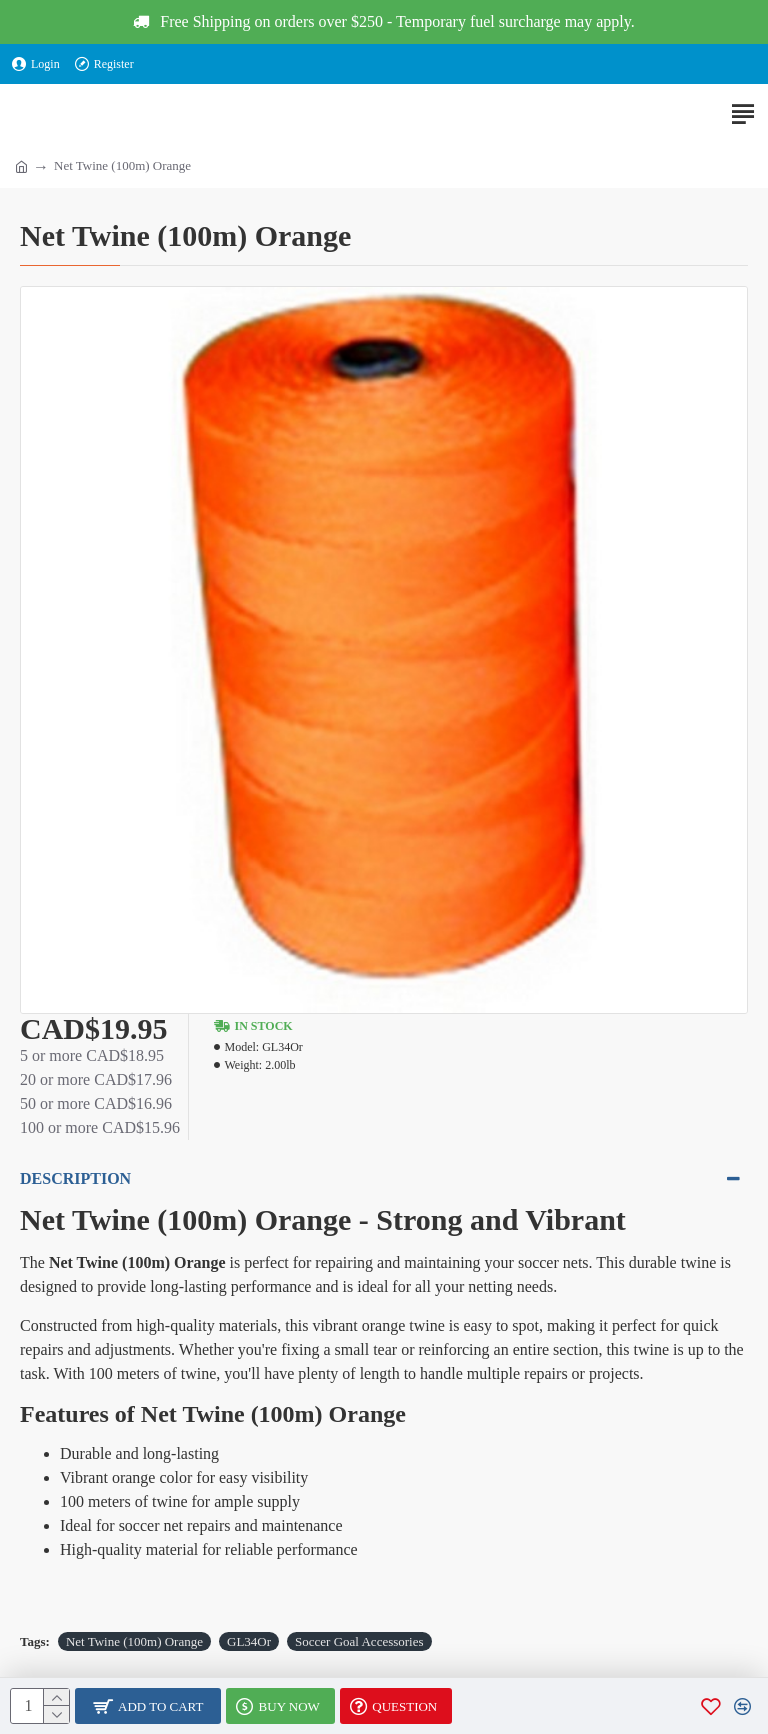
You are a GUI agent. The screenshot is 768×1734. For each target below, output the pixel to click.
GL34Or (249, 1641)
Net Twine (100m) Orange (134, 1641)
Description (75, 1178)
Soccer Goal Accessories (359, 1641)
